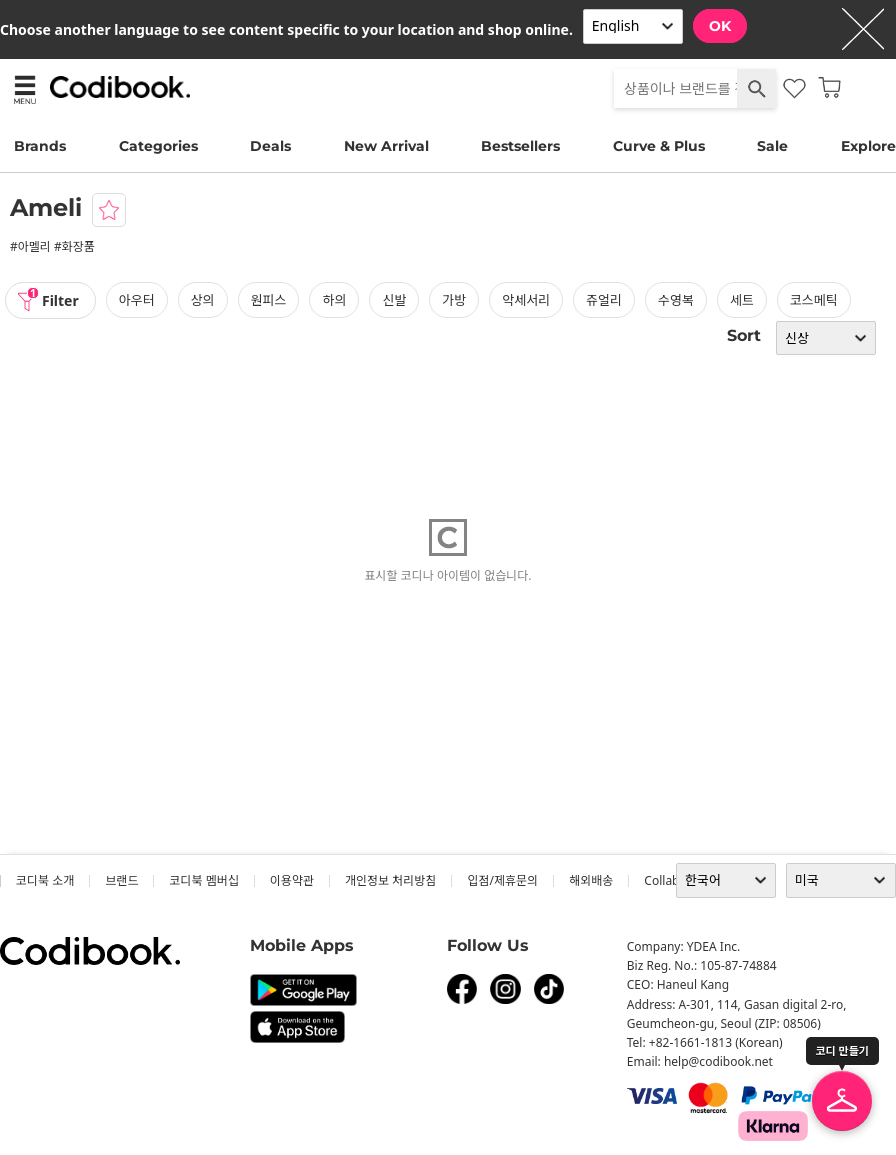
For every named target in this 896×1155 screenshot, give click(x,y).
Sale (772, 146)
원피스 (269, 300)
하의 (334, 300)
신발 (394, 300)
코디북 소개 (45, 880)
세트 (742, 300)
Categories (158, 146)
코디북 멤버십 (203, 880)
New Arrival (386, 146)
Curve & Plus (659, 146)
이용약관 (292, 880)
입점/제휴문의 (502, 880)
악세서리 (526, 300)
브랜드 (121, 880)
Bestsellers (520, 146)
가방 (454, 300)
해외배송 (591, 880)
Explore (868, 146)
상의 (203, 300)
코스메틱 (814, 300)
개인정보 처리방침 (390, 880)
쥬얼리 (604, 300)
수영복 (676, 300)
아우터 (137, 300)
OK (720, 26)
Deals (270, 146)
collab (661, 880)
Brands (40, 146)
